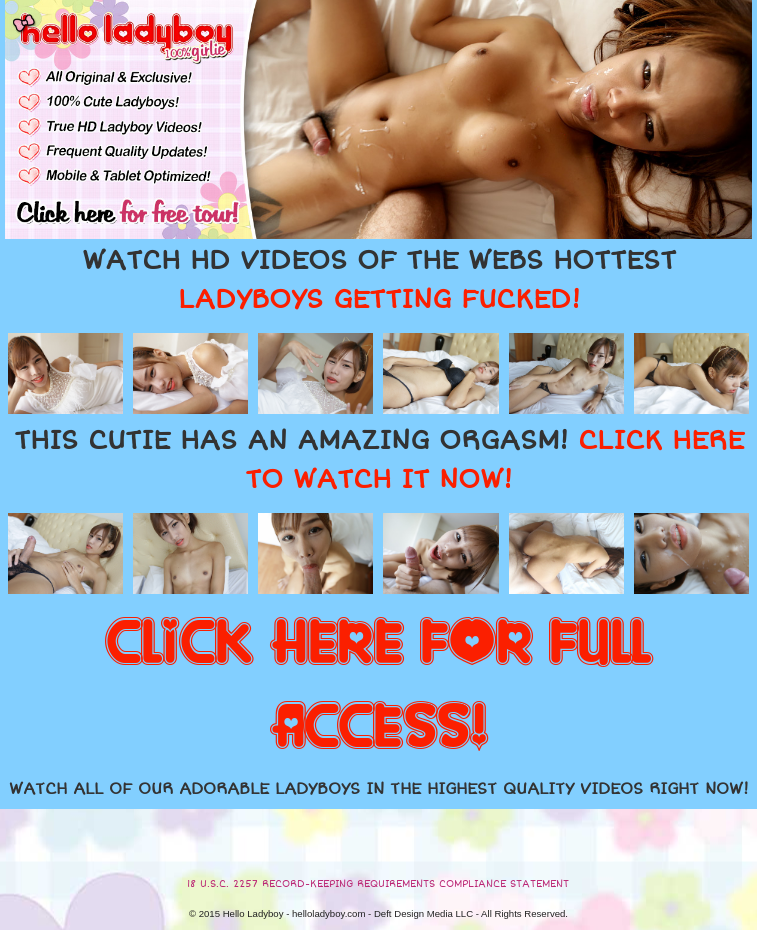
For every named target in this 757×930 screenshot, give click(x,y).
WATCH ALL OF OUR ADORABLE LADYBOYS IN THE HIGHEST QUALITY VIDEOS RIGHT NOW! (379, 789)
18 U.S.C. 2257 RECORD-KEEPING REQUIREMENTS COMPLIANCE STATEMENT (378, 884)
